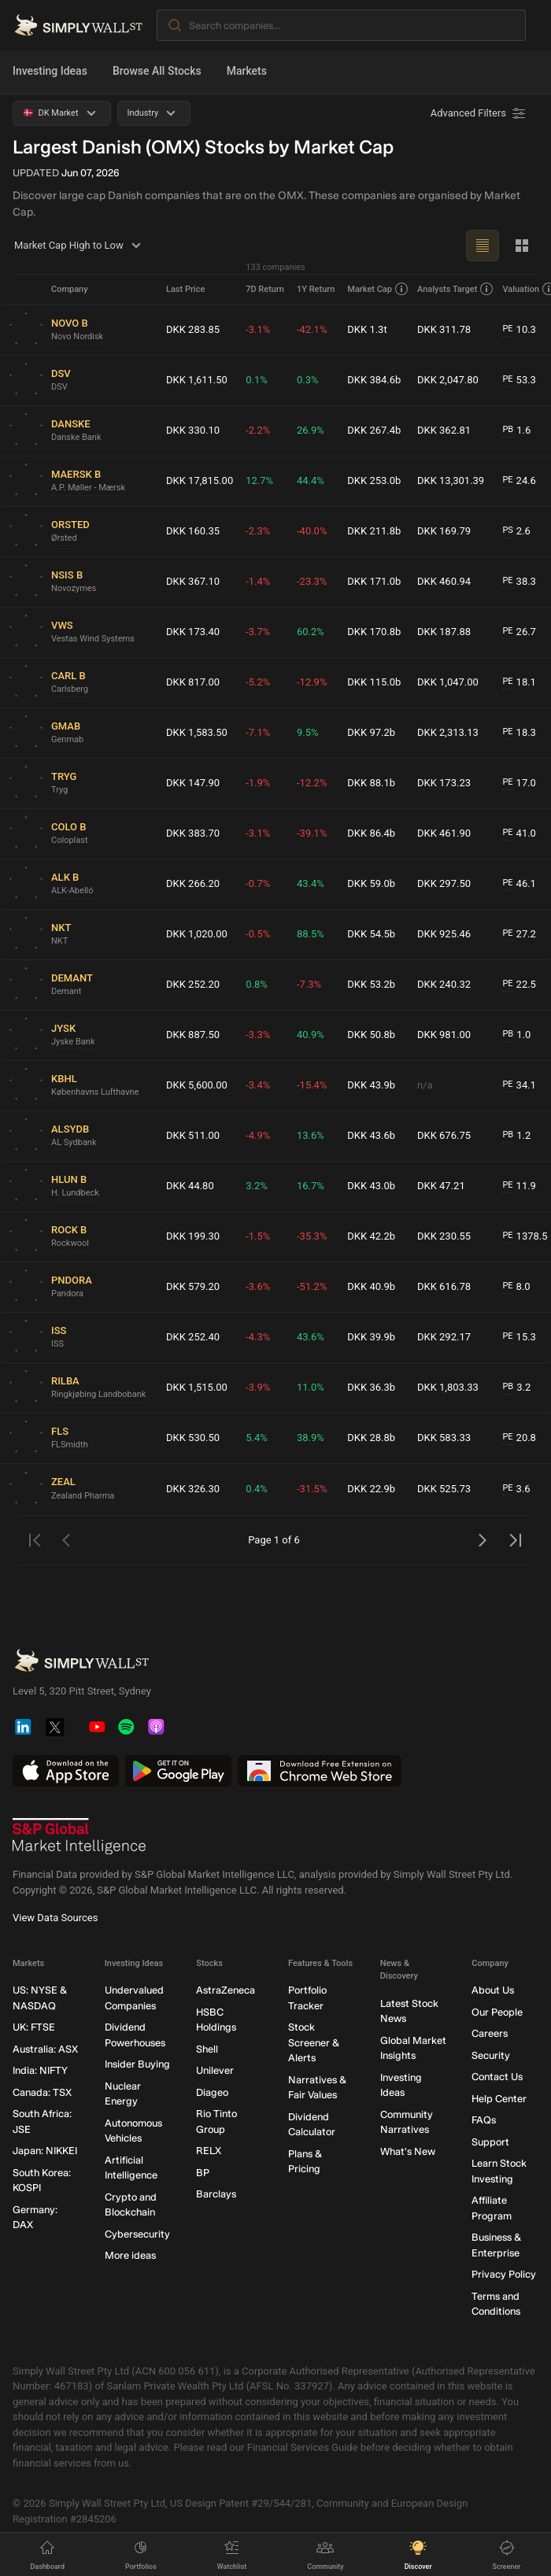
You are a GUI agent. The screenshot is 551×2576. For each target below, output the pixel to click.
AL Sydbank (74, 1142)
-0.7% (258, 883)
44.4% (310, 480)
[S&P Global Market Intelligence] (79, 1836)
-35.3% (312, 1236)
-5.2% (258, 682)
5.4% (257, 1437)
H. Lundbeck (75, 1193)
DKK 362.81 (444, 430)
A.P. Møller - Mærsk (88, 487)
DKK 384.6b (374, 380)
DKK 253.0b (374, 480)
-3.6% (258, 1286)
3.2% (257, 1186)
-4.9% (258, 1135)
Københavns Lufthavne (95, 1092)
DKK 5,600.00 (196, 1085)
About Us (492, 1990)
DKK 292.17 (444, 1337)
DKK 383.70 (193, 833)
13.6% (310, 1135)
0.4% (257, 1489)
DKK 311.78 (444, 329)
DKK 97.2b (371, 732)
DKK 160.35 (193, 531)
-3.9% (258, 1387)
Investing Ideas (50, 71)
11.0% (310, 1387)
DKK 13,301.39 (450, 480)
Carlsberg (69, 689)
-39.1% (312, 833)
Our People (497, 2011)
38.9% (310, 1437)
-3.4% (258, 1085)
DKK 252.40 (193, 1337)
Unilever (215, 2070)
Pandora (67, 1293)
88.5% (310, 934)
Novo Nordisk (77, 336)
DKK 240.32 (444, 984)
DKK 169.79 (444, 531)
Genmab (67, 739)
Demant (66, 991)
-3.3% (258, 1034)
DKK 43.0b (371, 1186)
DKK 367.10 (193, 581)
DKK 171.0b (374, 581)
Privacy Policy (503, 2274)
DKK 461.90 (444, 833)
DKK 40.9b (371, 1286)
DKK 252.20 (193, 984)
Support (490, 2141)
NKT (59, 941)
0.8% (257, 984)
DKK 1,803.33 (448, 1387)
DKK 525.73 (444, 1489)
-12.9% (312, 682)
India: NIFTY (40, 2070)
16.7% (310, 1186)
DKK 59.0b (371, 883)
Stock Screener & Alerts (313, 2042)
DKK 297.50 (444, 883)
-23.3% (312, 581)
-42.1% (312, 329)
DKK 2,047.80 (448, 380)
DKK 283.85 (193, 329)
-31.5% (312, 1489)
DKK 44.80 (190, 1186)
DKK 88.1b (371, 783)
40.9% (310, 1034)
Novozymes (73, 588)
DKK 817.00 (193, 682)
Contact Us (497, 2077)
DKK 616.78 (444, 1286)
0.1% (257, 380)
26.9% (310, 430)
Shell (207, 2048)
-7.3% (309, 984)
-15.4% (312, 1085)
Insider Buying (137, 2064)
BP (202, 2172)
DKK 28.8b (371, 1437)
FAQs (483, 2120)
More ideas (130, 2255)
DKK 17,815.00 (199, 480)
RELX (208, 2151)
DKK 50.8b (371, 1034)
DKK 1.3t (366, 329)
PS (507, 530)
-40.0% (312, 531)
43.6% (310, 1337)
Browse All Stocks (157, 71)
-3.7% (258, 632)
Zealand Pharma (82, 1496)
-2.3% (258, 531)
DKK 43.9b (371, 1085)
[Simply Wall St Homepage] (78, 25)
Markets (247, 71)
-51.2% (312, 1286)
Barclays (216, 2194)
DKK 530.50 (193, 1437)
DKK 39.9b (371, 1337)
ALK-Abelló (72, 890)
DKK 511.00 (193, 1135)
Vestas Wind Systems (93, 639)
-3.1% (258, 329)
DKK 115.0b (374, 682)
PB (507, 429)
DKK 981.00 (444, 1034)
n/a (425, 1085)
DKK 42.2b (371, 1236)
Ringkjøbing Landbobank (98, 1394)
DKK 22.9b (371, 1489)
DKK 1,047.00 (448, 682)
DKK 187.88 (444, 632)
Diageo (212, 2091)
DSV (59, 387)
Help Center (499, 2098)
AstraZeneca (225, 1990)
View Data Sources (55, 1918)
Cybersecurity (137, 2233)
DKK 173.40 (193, 632)
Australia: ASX (45, 2048)
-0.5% (258, 934)
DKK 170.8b (374, 632)
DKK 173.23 (444, 783)
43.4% (310, 883)
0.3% (308, 380)
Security (490, 2054)
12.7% (259, 480)
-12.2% (312, 783)
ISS (57, 1344)
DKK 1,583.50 (196, 732)
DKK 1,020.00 (196, 934)
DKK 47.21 (441, 1186)
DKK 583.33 (444, 1437)
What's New (407, 2151)
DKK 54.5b (371, 934)
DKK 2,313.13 (448, 732)
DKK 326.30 (193, 1489)
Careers (489, 2033)
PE (507, 328)
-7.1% (258, 732)
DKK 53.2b (371, 984)
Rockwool (70, 1243)
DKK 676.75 (444, 1135)
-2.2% (258, 430)
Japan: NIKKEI (45, 2151)
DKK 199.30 (193, 1236)
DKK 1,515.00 (196, 1387)
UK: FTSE (34, 2027)
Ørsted (64, 538)
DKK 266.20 (193, 883)
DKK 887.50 (193, 1034)
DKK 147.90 (193, 783)
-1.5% (258, 1236)
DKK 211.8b (374, 531)
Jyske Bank (72, 1042)
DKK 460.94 (444, 581)
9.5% (308, 732)
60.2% (310, 632)
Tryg (59, 790)
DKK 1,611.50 (196, 380)
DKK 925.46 (444, 934)
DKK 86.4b (371, 833)
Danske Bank (76, 437)
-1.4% (258, 581)
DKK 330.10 (193, 430)
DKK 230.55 (444, 1236)
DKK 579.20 (193, 1286)
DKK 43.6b (371, 1135)
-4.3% (258, 1337)
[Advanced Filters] (479, 113)
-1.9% (258, 783)
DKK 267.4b (374, 430)
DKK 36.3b (371, 1387)
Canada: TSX (42, 2091)
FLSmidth (69, 1445)
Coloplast (69, 840)
